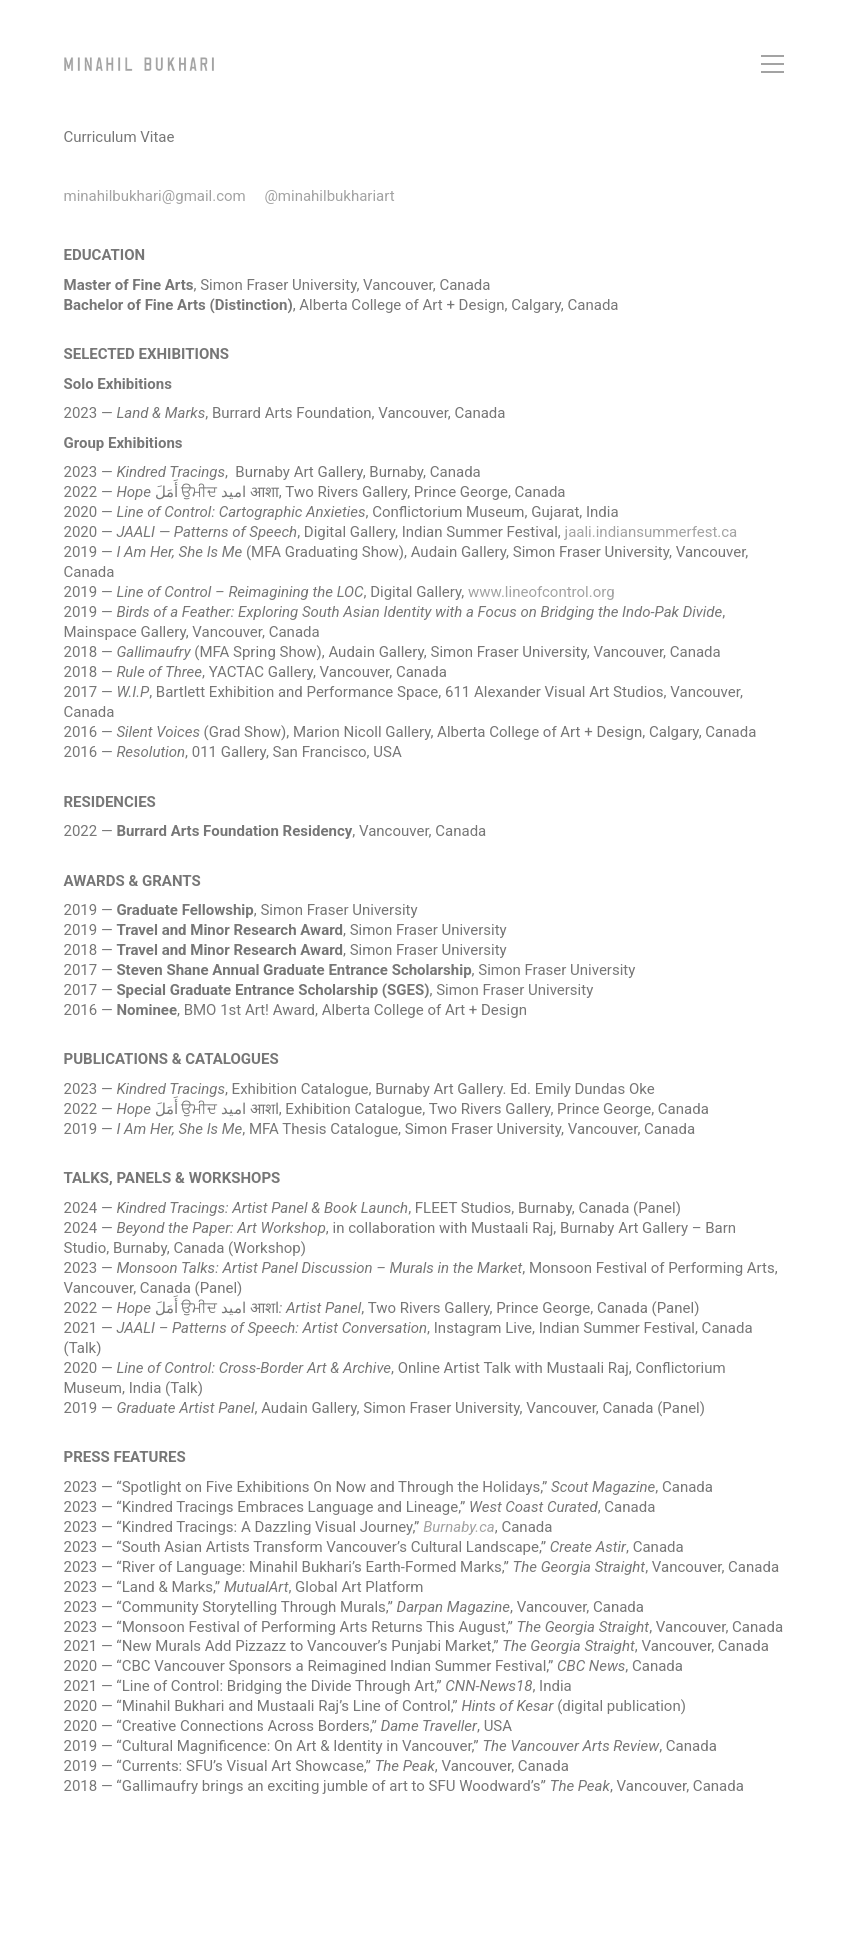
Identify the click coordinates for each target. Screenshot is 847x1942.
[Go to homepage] (139, 64)
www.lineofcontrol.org (541, 592)
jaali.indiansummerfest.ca (651, 532)
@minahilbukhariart (329, 196)
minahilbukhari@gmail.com (155, 196)
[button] (772, 64)
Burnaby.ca (459, 1527)
